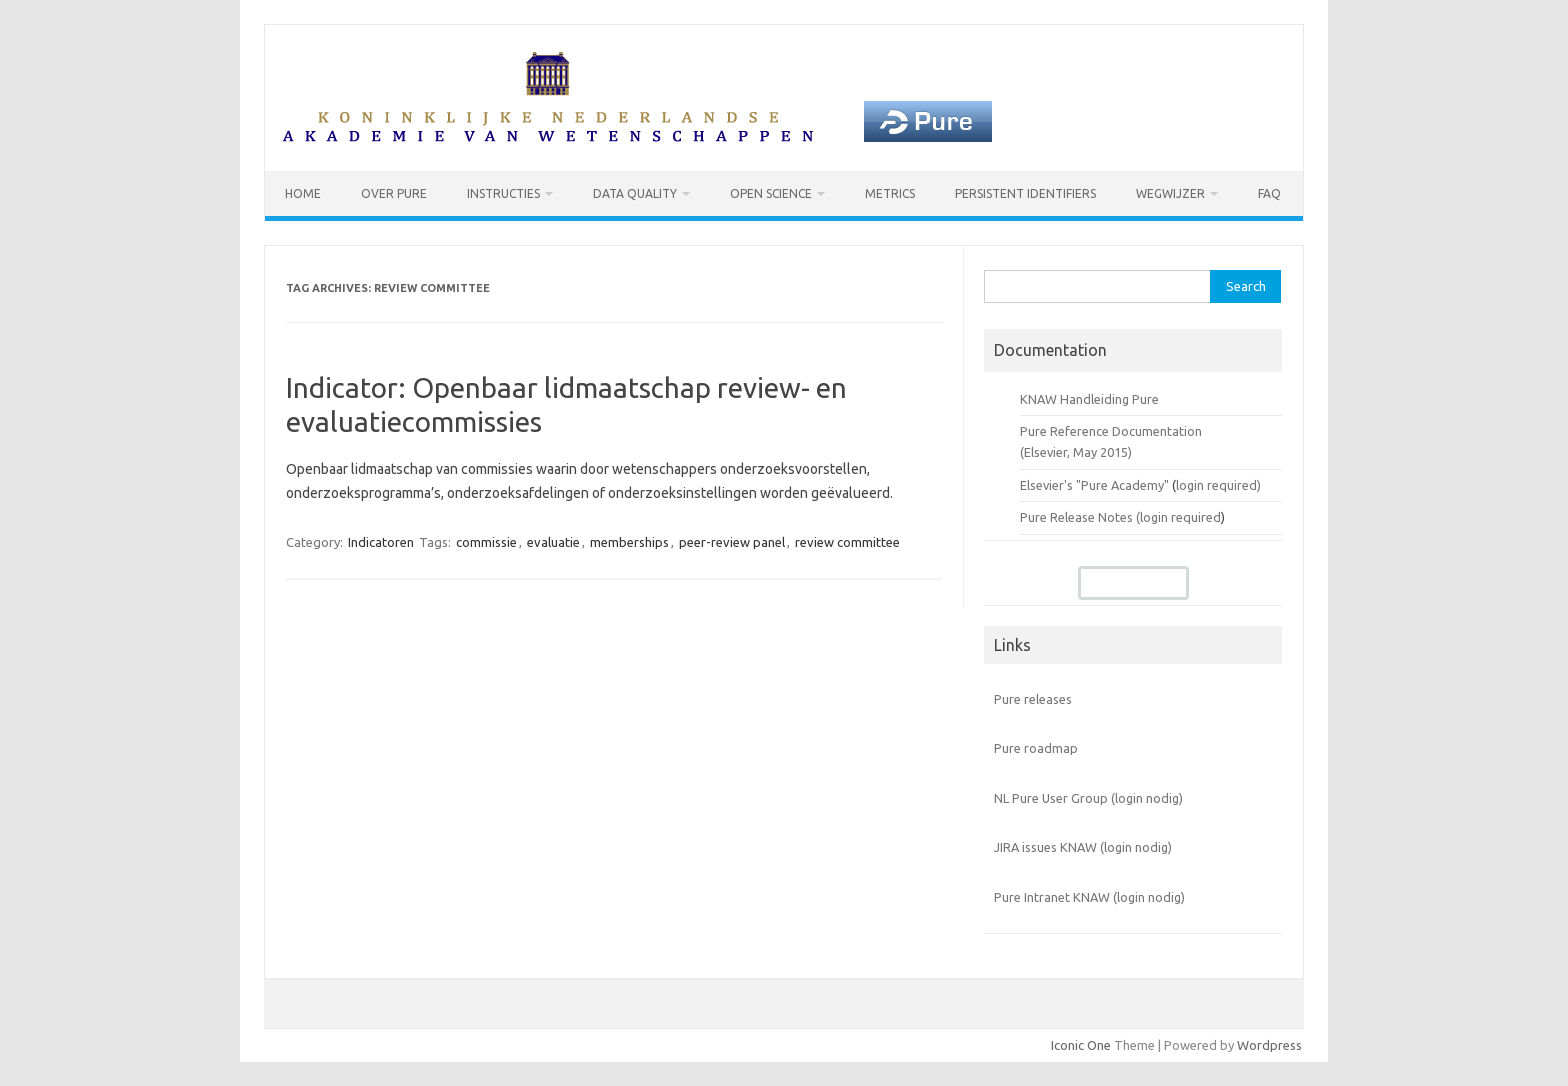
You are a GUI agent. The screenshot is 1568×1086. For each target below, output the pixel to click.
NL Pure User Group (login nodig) (1088, 798)
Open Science (771, 193)
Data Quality (635, 193)
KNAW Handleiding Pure (1089, 399)
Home (303, 193)
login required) (1218, 485)
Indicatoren (381, 542)
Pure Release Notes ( (1080, 517)
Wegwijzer (1170, 193)
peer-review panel (732, 542)
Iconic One (1081, 1045)
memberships (629, 542)
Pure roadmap (1036, 748)
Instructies (503, 193)
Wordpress (1269, 1045)
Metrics (890, 193)
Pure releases (1033, 699)
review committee (847, 542)
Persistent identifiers (1025, 193)
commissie (486, 542)
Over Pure (394, 193)
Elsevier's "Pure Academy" (1094, 485)
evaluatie (553, 542)
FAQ (1269, 193)
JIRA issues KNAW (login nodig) (1083, 847)
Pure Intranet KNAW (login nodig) (1089, 897)
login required (1180, 517)
